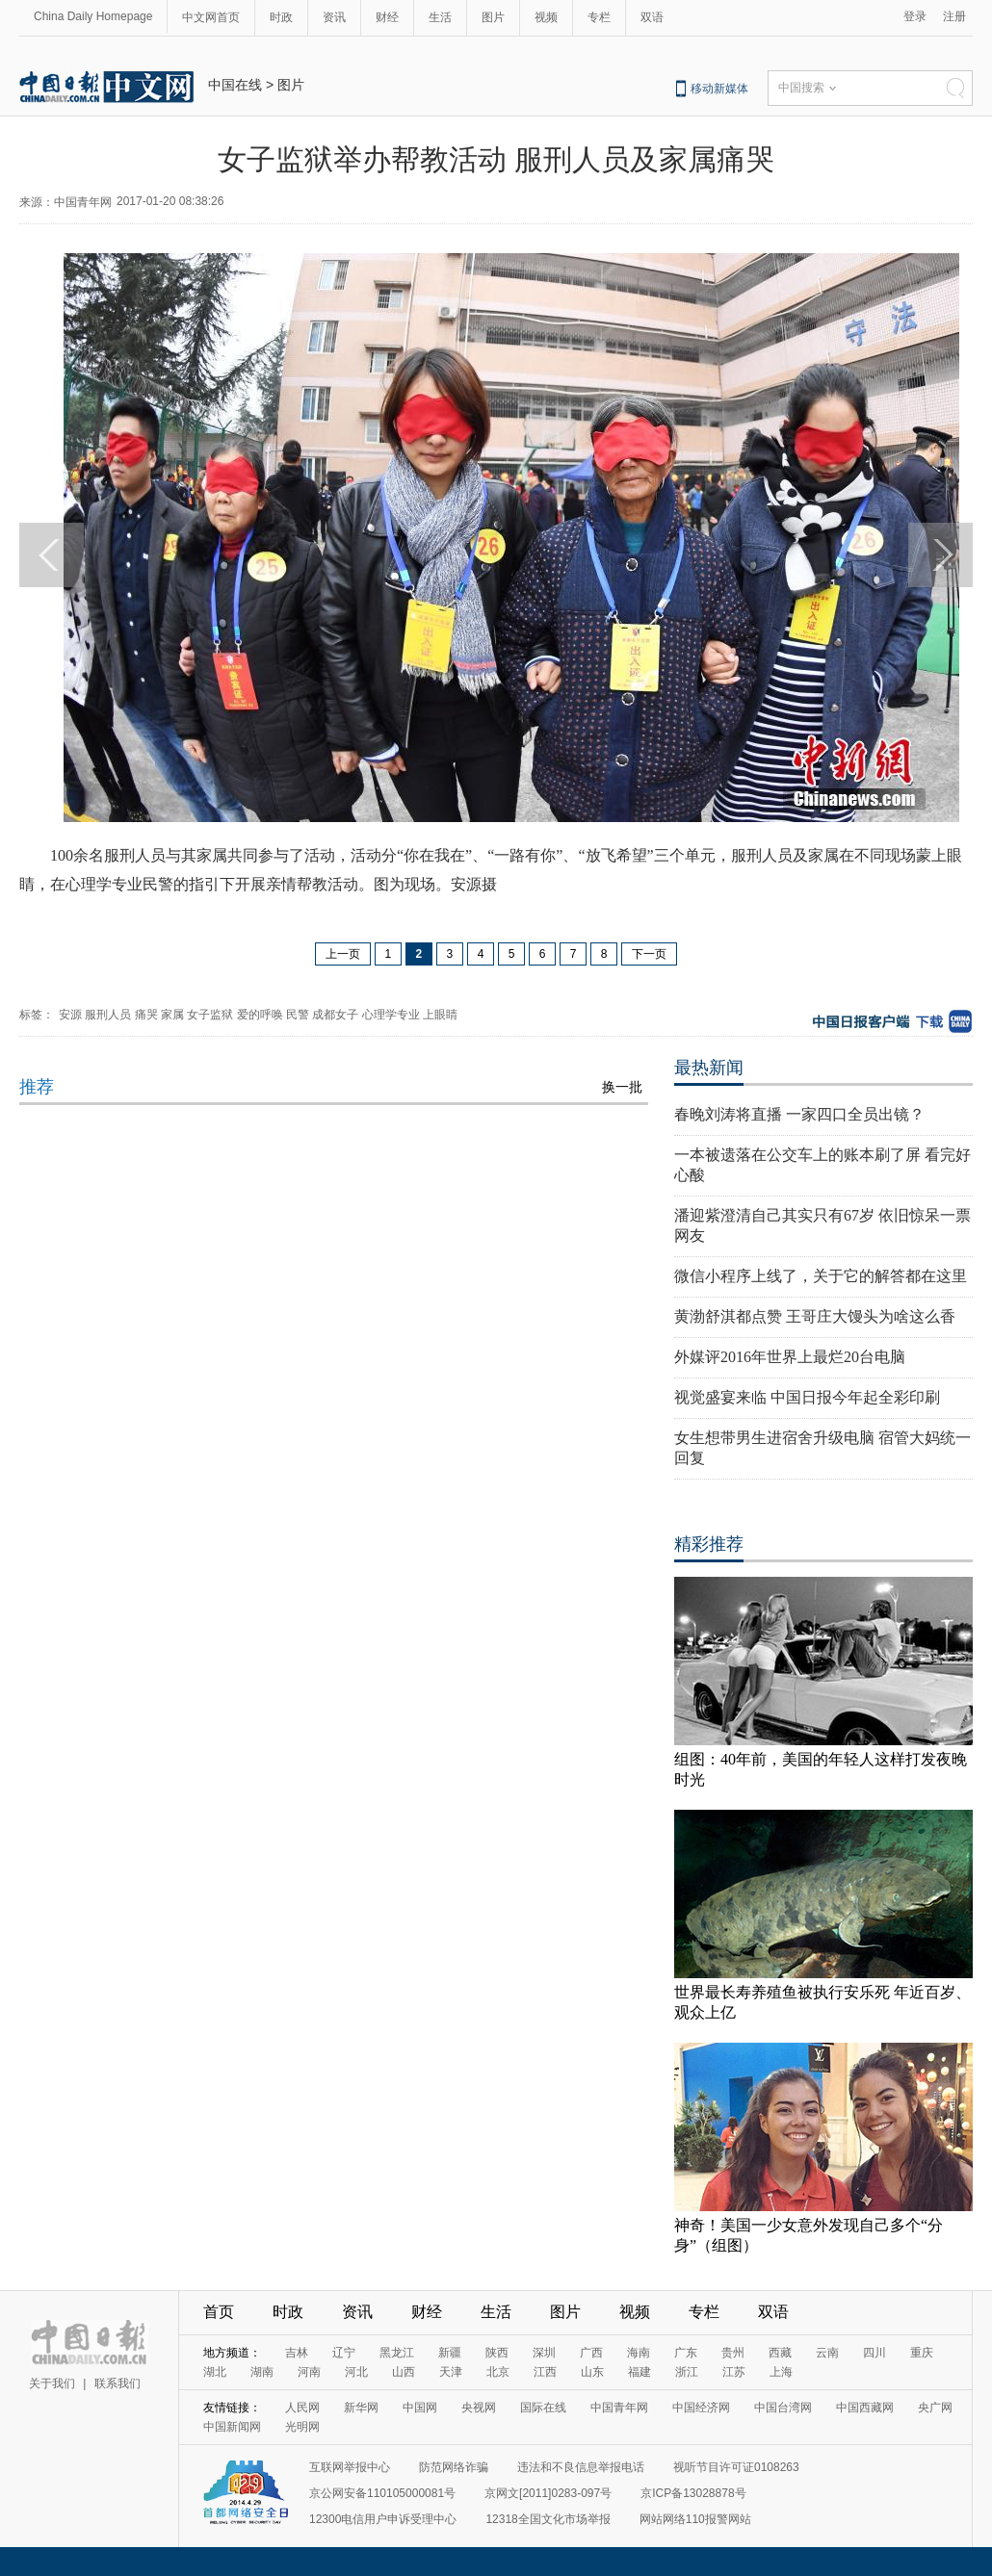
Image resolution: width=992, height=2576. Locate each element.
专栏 (599, 17)
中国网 (420, 2407)
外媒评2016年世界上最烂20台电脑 (789, 1357)
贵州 (732, 2352)
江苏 (733, 2372)
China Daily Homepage (93, 16)
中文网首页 (211, 17)
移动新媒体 (719, 88)
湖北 (214, 2372)
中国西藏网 (865, 2407)
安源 (70, 1014)
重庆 (921, 2352)
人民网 (302, 2407)
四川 (874, 2352)
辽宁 (343, 2352)
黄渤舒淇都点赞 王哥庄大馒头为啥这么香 (814, 1316)
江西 (545, 2372)
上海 (781, 2372)
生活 (440, 17)
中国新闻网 (232, 2427)
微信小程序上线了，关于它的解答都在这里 (820, 1276)
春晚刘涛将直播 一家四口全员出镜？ (799, 1114)
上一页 (343, 954)
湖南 (262, 2372)
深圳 (544, 2352)
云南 (827, 2352)
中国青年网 (619, 2407)
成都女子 (335, 1014)
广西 (591, 2352)
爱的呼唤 (260, 1014)
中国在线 (235, 84)
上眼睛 (440, 1014)
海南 (638, 2352)
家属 (172, 1014)
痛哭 (146, 1014)
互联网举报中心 (349, 2467)
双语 (652, 17)
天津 (450, 2372)
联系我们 (117, 2383)
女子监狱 (210, 1014)
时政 (281, 17)
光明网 (302, 2427)
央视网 (478, 2407)
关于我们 (52, 2383)
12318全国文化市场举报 (547, 2519)
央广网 (935, 2407)
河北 (356, 2372)
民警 (297, 1014)
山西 (403, 2372)
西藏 (780, 2352)
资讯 (334, 17)
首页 (218, 2312)
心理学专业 (391, 1014)
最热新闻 (709, 1067)
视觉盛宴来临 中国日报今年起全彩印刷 (807, 1397)
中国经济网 (701, 2407)
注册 (954, 16)
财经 (387, 17)
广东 (685, 2352)
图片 (493, 17)
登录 (915, 16)
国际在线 (543, 2407)
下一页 (649, 954)
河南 (309, 2372)
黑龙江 (396, 2352)
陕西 (497, 2352)
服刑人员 (108, 1014)
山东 (592, 2372)
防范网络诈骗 (453, 2467)
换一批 (622, 1087)
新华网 (361, 2407)
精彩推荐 (709, 1544)
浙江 (686, 2372)
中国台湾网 (783, 2407)
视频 (546, 17)
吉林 (296, 2352)
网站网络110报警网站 (695, 2519)
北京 (497, 2372)
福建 (639, 2372)
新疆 (449, 2352)
